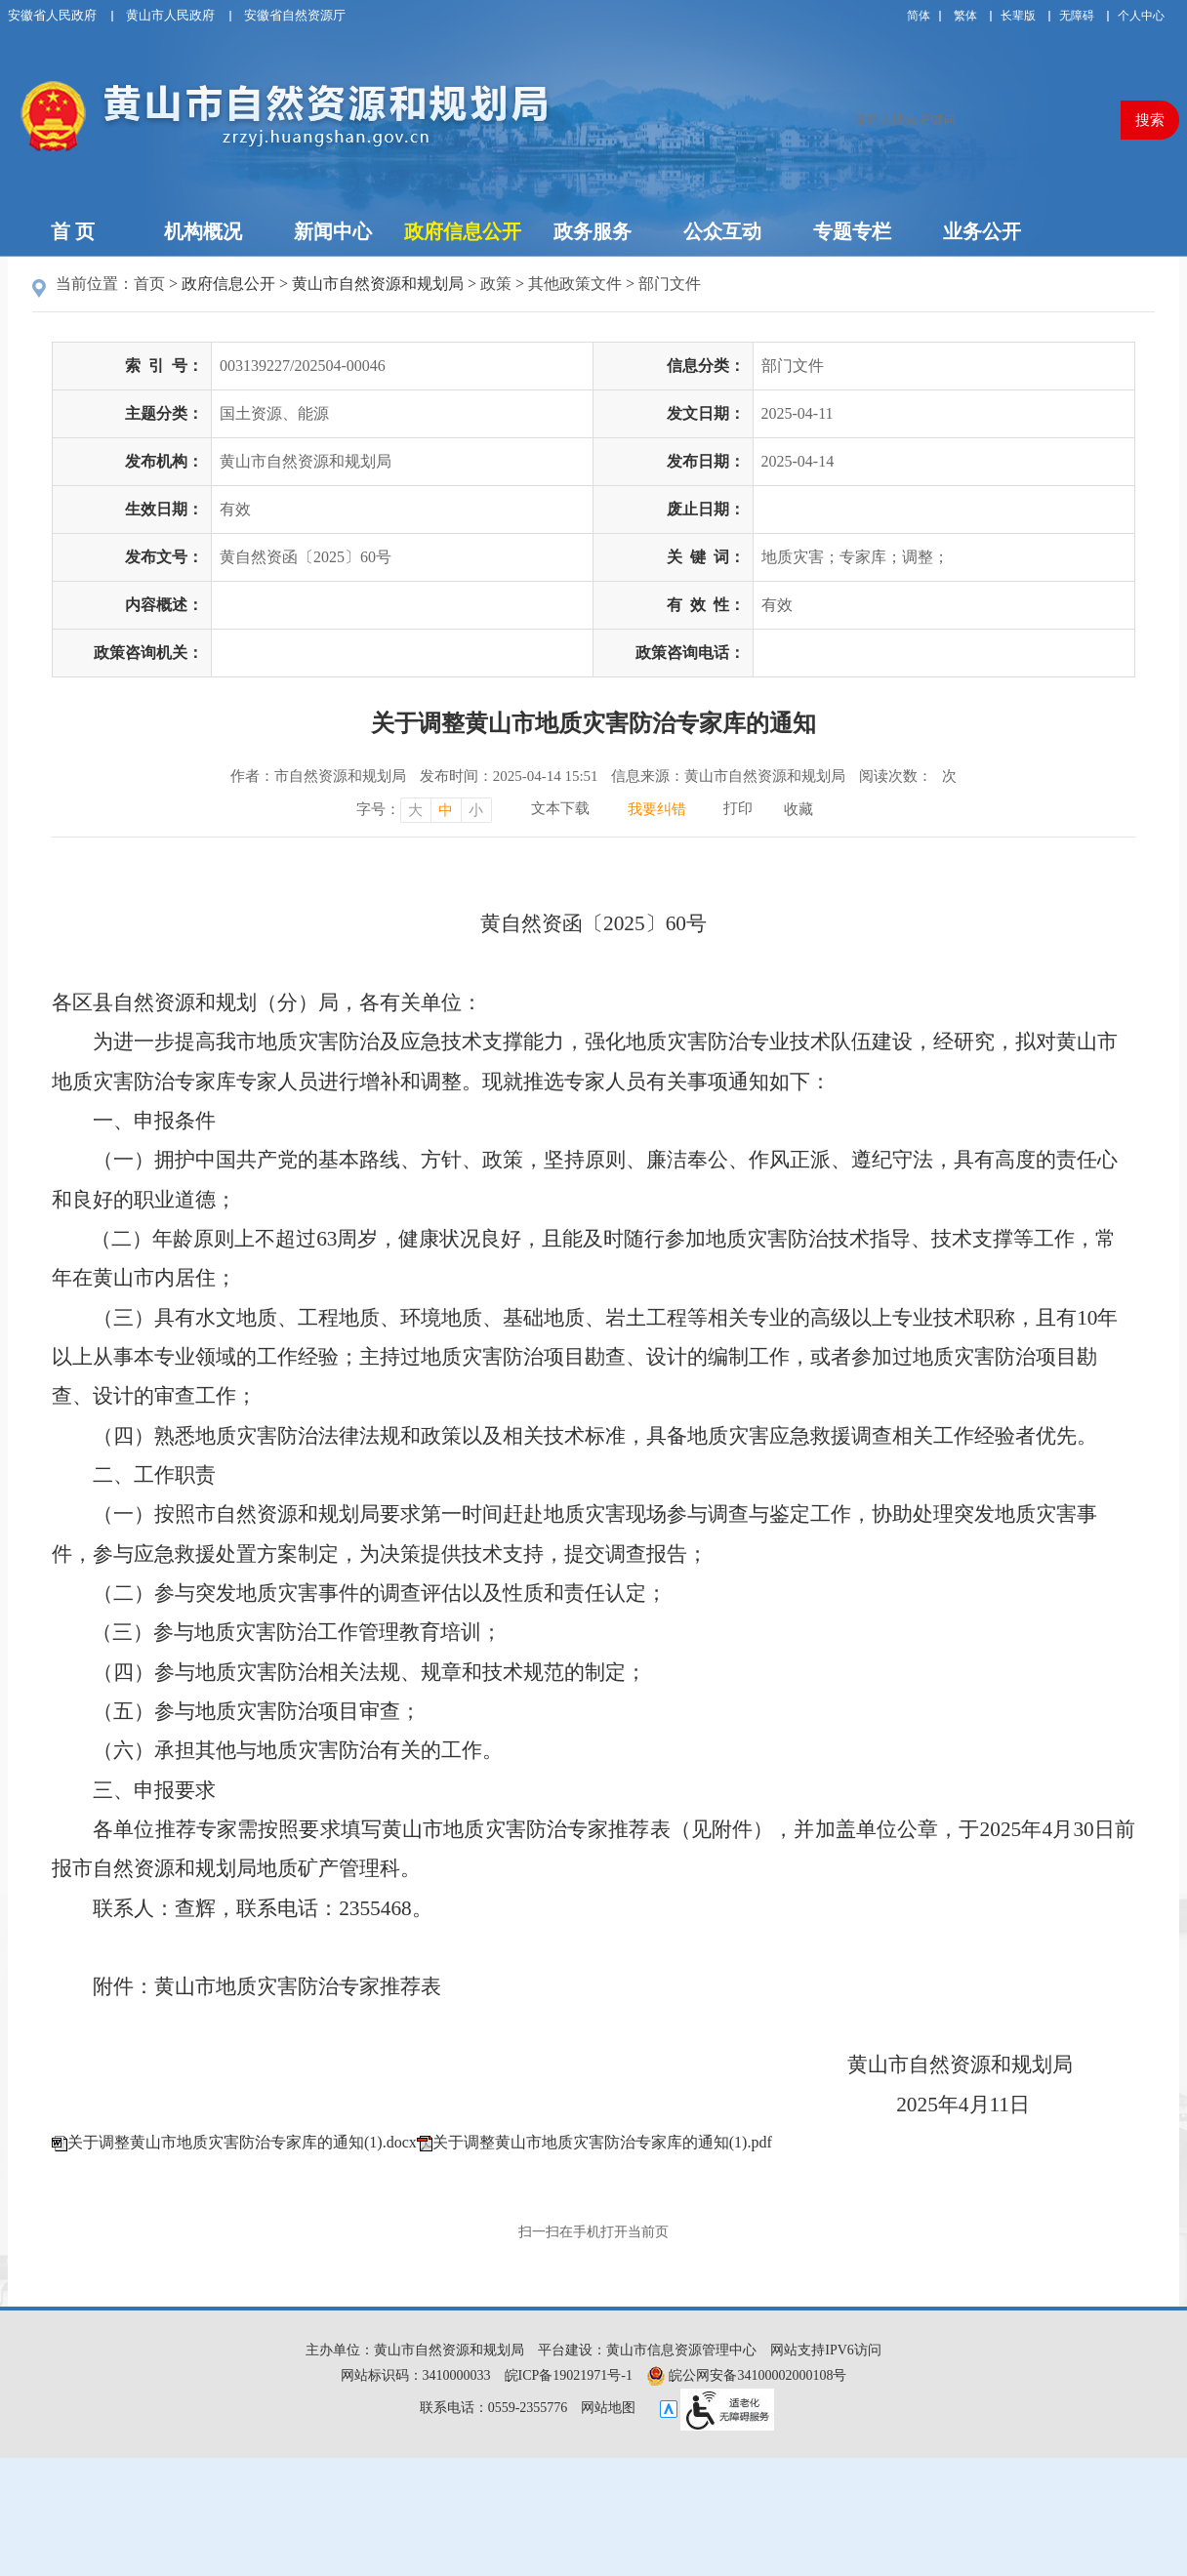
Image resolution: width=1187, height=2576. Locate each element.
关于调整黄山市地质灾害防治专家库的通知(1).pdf (602, 2142)
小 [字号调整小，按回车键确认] (476, 810)
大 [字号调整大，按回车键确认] (415, 810)
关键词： (706, 557)
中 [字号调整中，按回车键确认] (445, 810)
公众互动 (722, 231)
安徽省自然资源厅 (295, 15)
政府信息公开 (462, 231)
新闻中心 (333, 231)
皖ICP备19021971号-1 (569, 2375)
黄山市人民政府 (170, 15)
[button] (1018, 15)
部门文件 (669, 283)
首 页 (73, 231)
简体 (918, 15)
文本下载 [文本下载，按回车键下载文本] (560, 808)
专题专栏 (852, 231)
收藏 (798, 809)
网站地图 (608, 2407)
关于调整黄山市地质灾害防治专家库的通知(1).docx (242, 2142)
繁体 (965, 15)
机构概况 (203, 231)
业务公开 (982, 231)
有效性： (706, 604)
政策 (496, 283)
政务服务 (592, 231)
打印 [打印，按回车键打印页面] (738, 808)
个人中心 (1141, 15)
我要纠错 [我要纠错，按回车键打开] (657, 809)
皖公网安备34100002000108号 (746, 2375)
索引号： (164, 365)
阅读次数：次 (908, 776)
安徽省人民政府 (52, 15)
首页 (149, 283)
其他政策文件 (575, 283)
